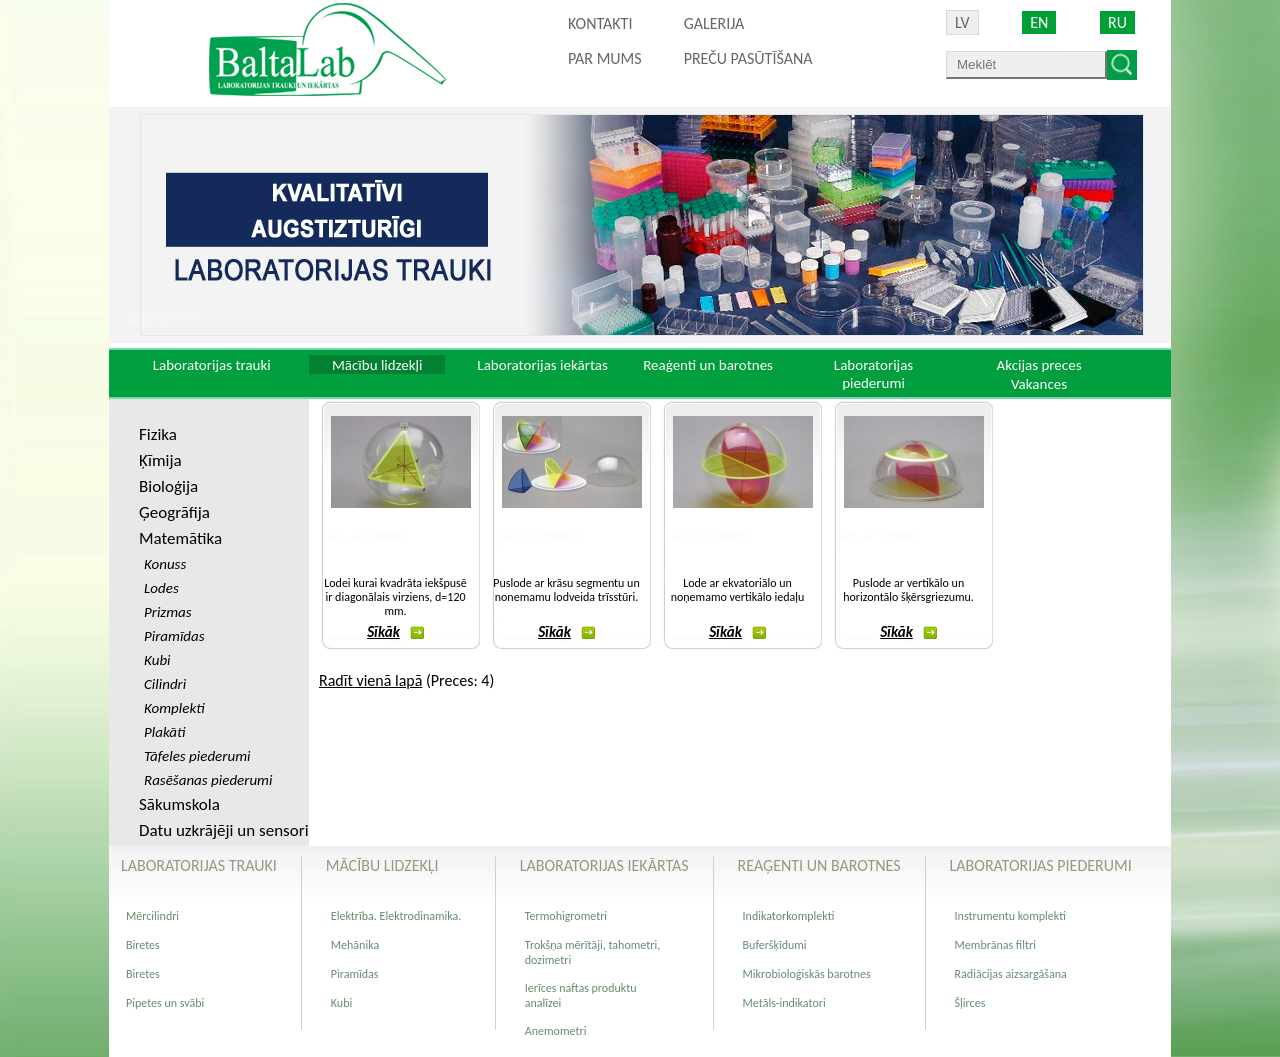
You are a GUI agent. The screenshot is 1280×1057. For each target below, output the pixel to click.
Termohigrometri (566, 916)
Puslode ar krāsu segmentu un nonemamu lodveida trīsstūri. (566, 590)
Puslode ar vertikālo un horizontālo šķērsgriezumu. (908, 590)
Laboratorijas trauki (212, 365)
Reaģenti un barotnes (708, 365)
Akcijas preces (1038, 365)
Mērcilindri (152, 916)
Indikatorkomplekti (789, 916)
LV (962, 22)
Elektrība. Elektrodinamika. (396, 916)
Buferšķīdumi (775, 945)
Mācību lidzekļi (377, 365)
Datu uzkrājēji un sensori (224, 830)
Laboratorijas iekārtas (542, 365)
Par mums (605, 58)
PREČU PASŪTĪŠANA (748, 58)
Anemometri (556, 1031)
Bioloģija (168, 486)
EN (1039, 22)
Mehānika (355, 945)
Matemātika (180, 538)
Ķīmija (160, 460)
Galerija (714, 23)
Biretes (143, 945)
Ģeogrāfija (174, 512)
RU (1117, 22)
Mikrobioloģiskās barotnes (807, 974)
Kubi (341, 1003)
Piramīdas (355, 974)
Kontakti (600, 23)
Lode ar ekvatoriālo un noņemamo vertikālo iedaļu (738, 590)
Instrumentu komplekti (1010, 916)
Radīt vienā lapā (370, 680)
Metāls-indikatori (784, 1003)
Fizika (158, 434)
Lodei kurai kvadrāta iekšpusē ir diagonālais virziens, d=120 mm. (395, 597)
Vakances (1039, 384)
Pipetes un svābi (165, 1003)
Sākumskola (179, 804)
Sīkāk (395, 632)
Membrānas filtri (995, 945)
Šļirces (970, 1003)
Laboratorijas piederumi (873, 374)
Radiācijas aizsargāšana (1011, 974)
